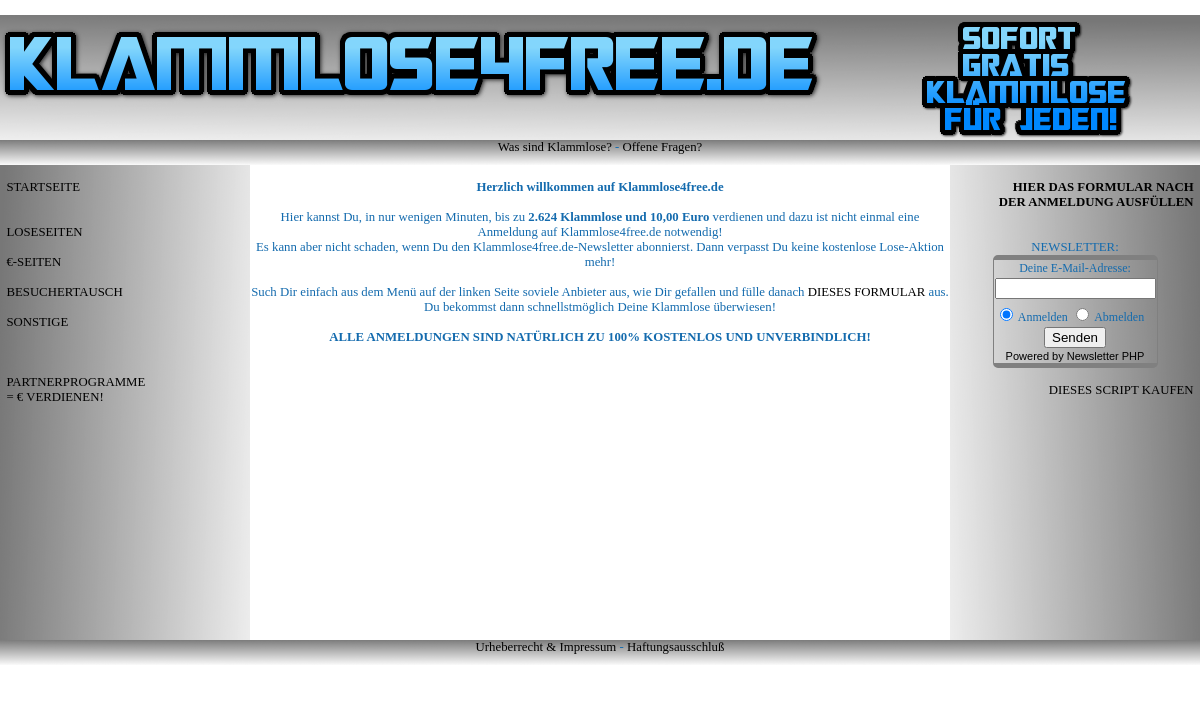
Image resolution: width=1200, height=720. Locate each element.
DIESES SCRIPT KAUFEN (1124, 390)
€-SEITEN (33, 262)
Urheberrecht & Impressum (546, 647)
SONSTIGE (37, 322)
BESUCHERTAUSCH (64, 292)
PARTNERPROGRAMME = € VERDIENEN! (72, 389)
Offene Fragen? (663, 147)
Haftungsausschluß (675, 647)
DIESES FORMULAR (867, 292)
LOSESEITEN (44, 232)
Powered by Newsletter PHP (1075, 356)
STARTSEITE (43, 187)
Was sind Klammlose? (555, 147)
